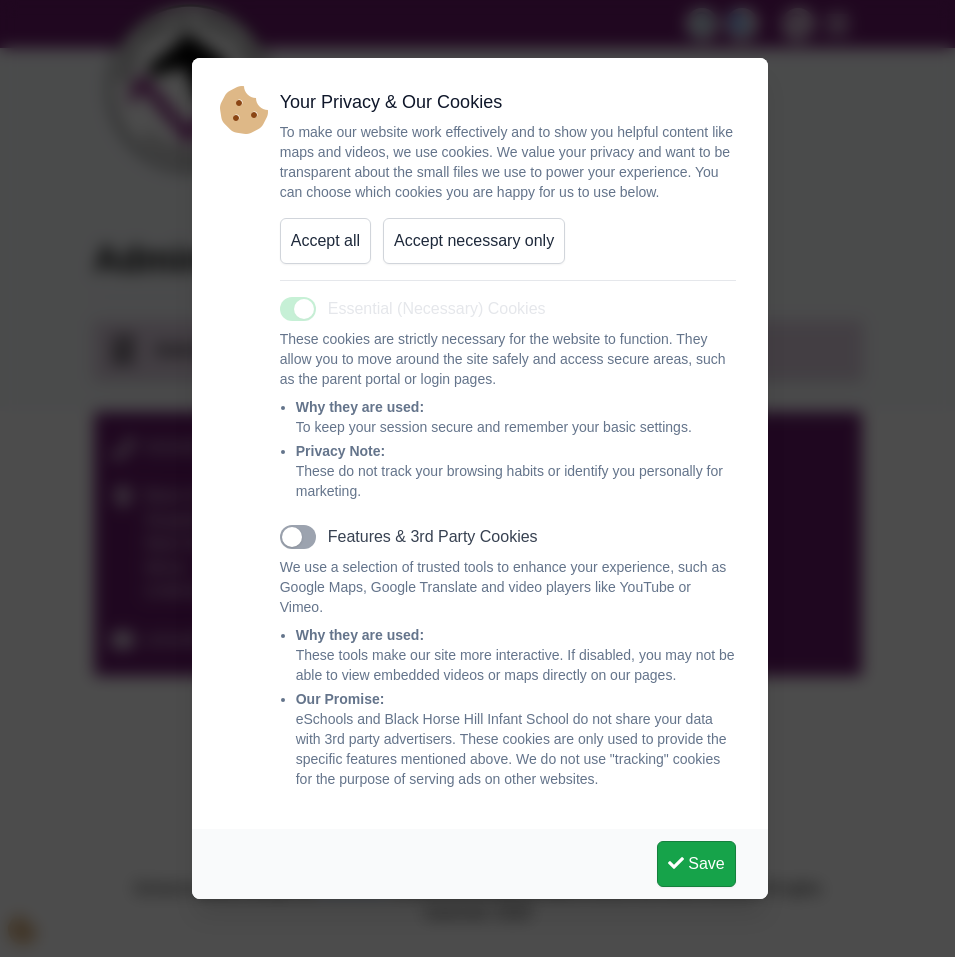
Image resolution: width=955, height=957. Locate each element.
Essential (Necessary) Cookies (437, 308)
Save (696, 863)
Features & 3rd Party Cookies (433, 536)
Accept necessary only (474, 240)
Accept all (325, 240)
